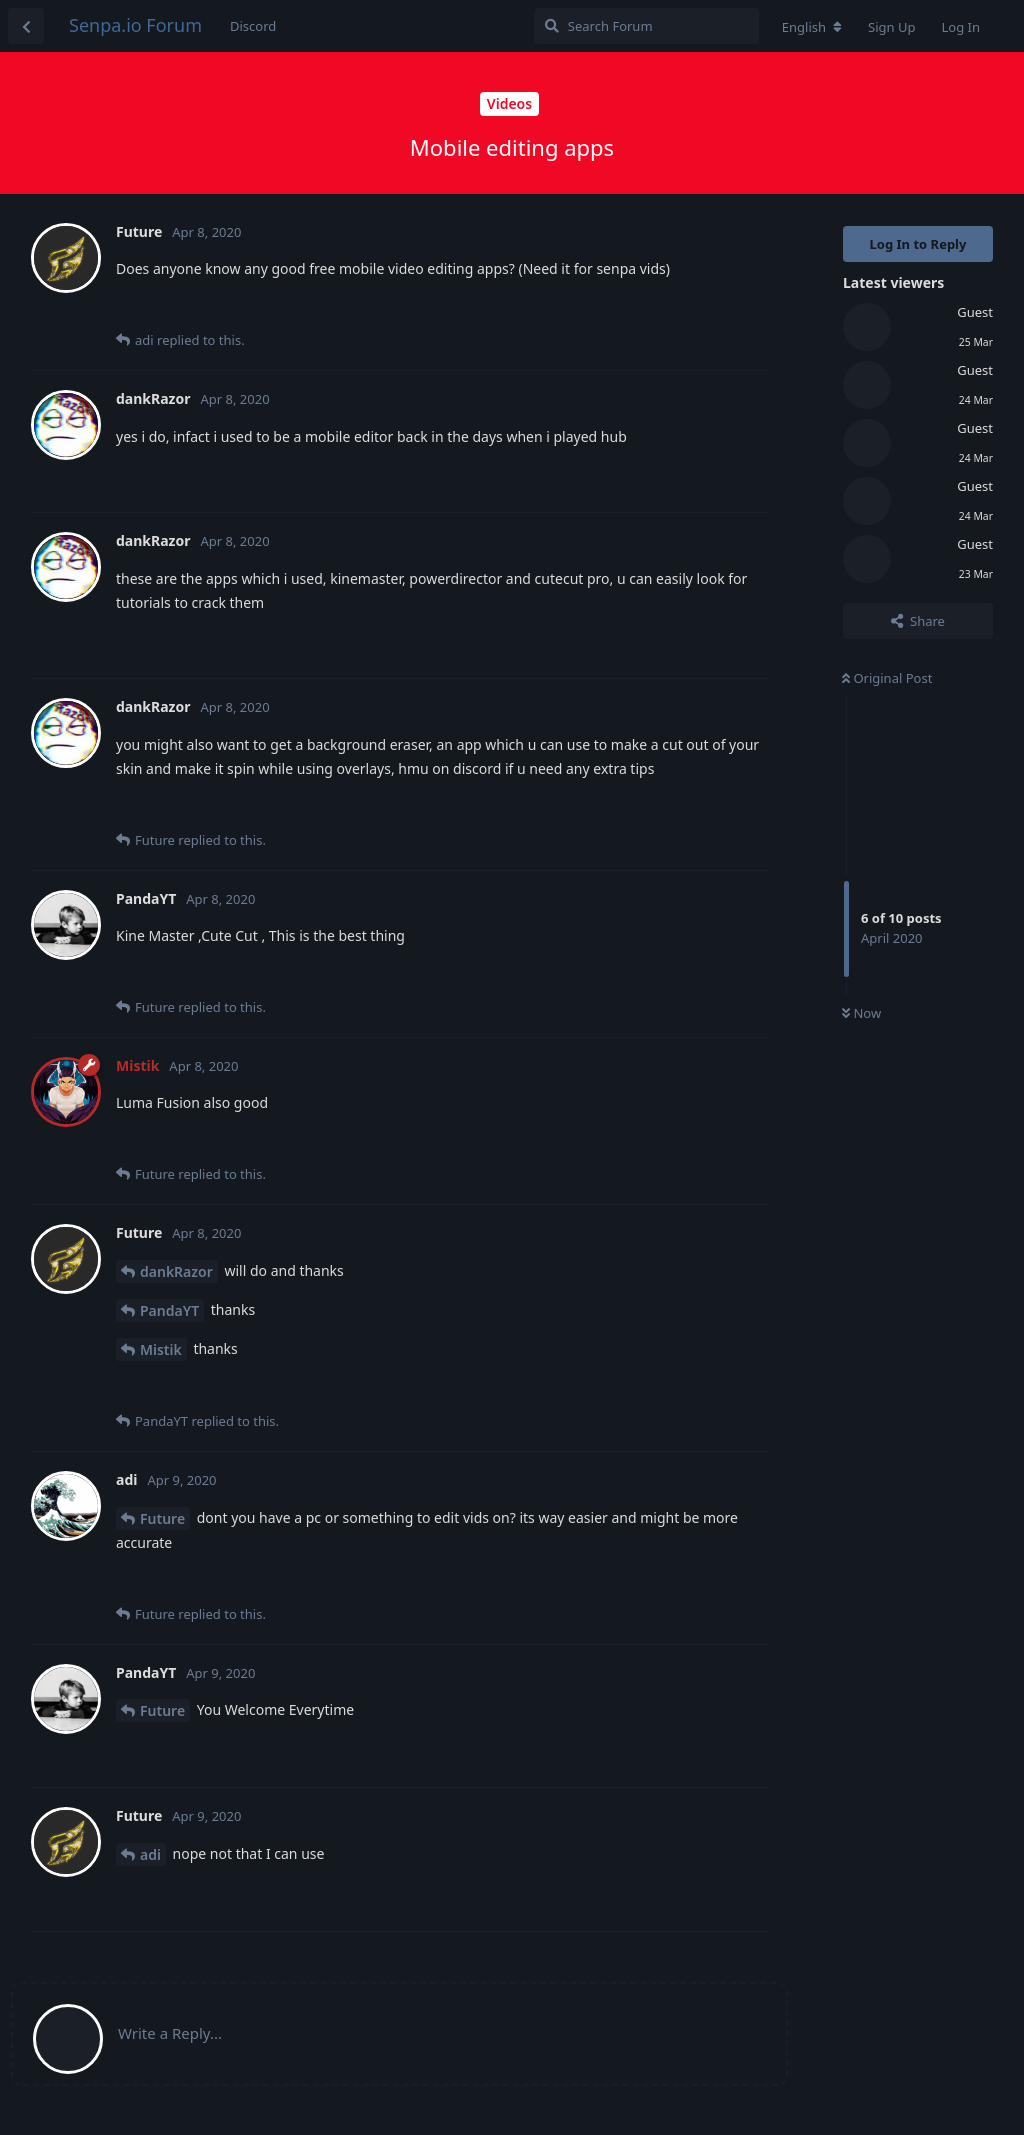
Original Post (887, 678)
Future (162, 1518)
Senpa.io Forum (135, 25)
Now (861, 1013)
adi (150, 1854)
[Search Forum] (646, 26)
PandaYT (169, 1310)
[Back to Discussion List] (26, 26)
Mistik (161, 1349)
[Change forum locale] (812, 27)
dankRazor (176, 1271)
